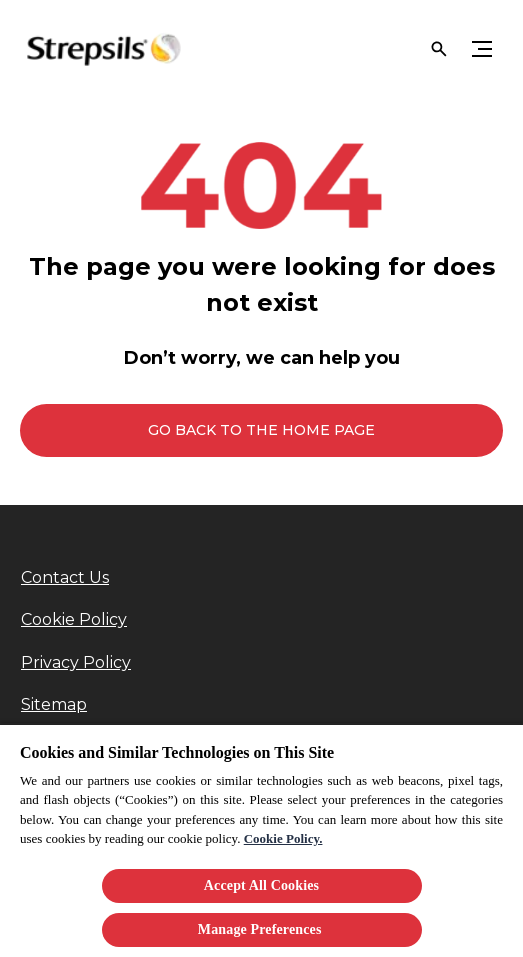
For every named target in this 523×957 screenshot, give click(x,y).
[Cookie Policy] (74, 620)
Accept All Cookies (261, 885)
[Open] (439, 49)
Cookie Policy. (283, 838)
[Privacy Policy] (76, 663)
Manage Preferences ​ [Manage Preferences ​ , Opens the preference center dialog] (261, 929)
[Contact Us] (65, 578)
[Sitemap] (54, 705)
